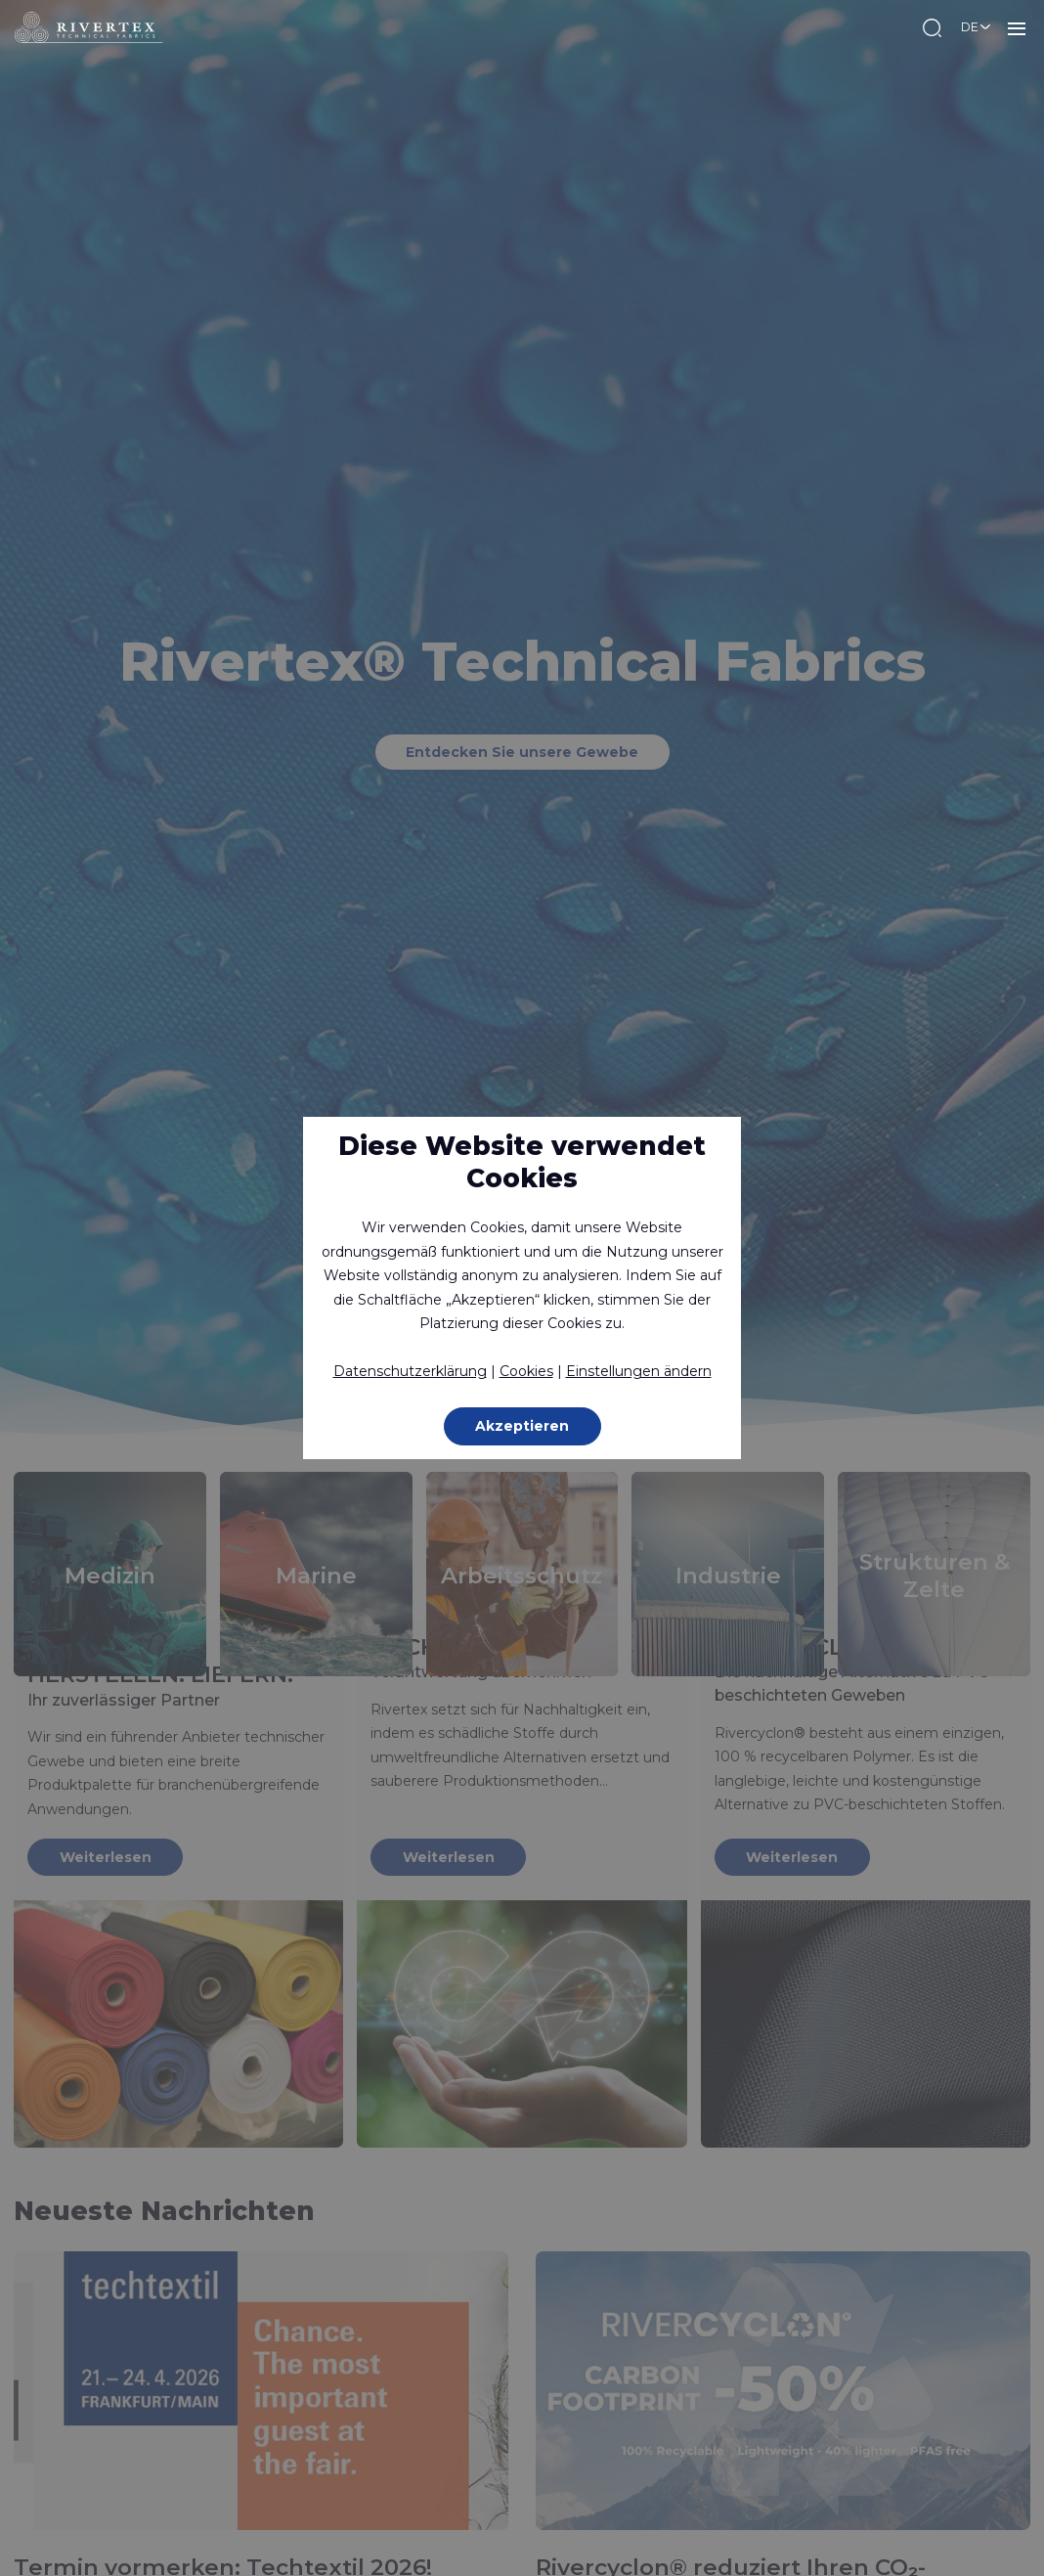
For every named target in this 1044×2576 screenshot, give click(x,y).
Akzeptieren (522, 1426)
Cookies (526, 1371)
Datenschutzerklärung (410, 1371)
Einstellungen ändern (639, 1371)
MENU (1016, 27)
